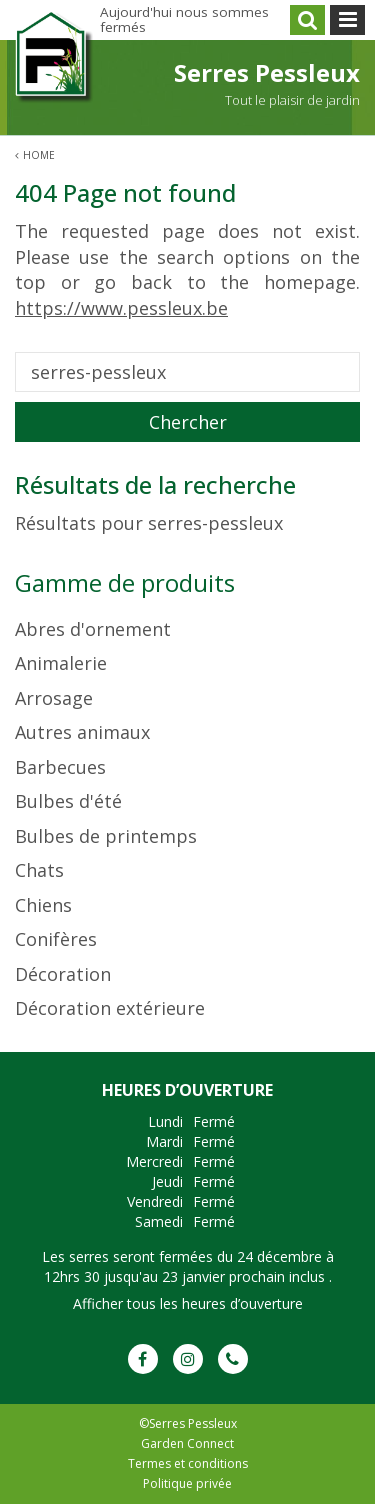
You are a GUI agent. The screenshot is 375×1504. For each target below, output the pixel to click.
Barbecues (60, 767)
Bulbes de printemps (106, 836)
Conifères (56, 939)
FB (143, 1359)
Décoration (63, 974)
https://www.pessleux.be (121, 308)
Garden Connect (187, 1443)
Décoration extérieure (110, 1008)
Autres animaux (82, 732)
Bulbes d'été (68, 801)
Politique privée (187, 1483)
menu (347, 20)
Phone (233, 1359)
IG (188, 1359)
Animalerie (61, 663)
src (307, 20)
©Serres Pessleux (188, 1423)
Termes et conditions (188, 1463)
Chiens (43, 905)
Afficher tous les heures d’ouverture (188, 1303)
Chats (39, 870)
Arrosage (54, 698)
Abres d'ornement (93, 629)
